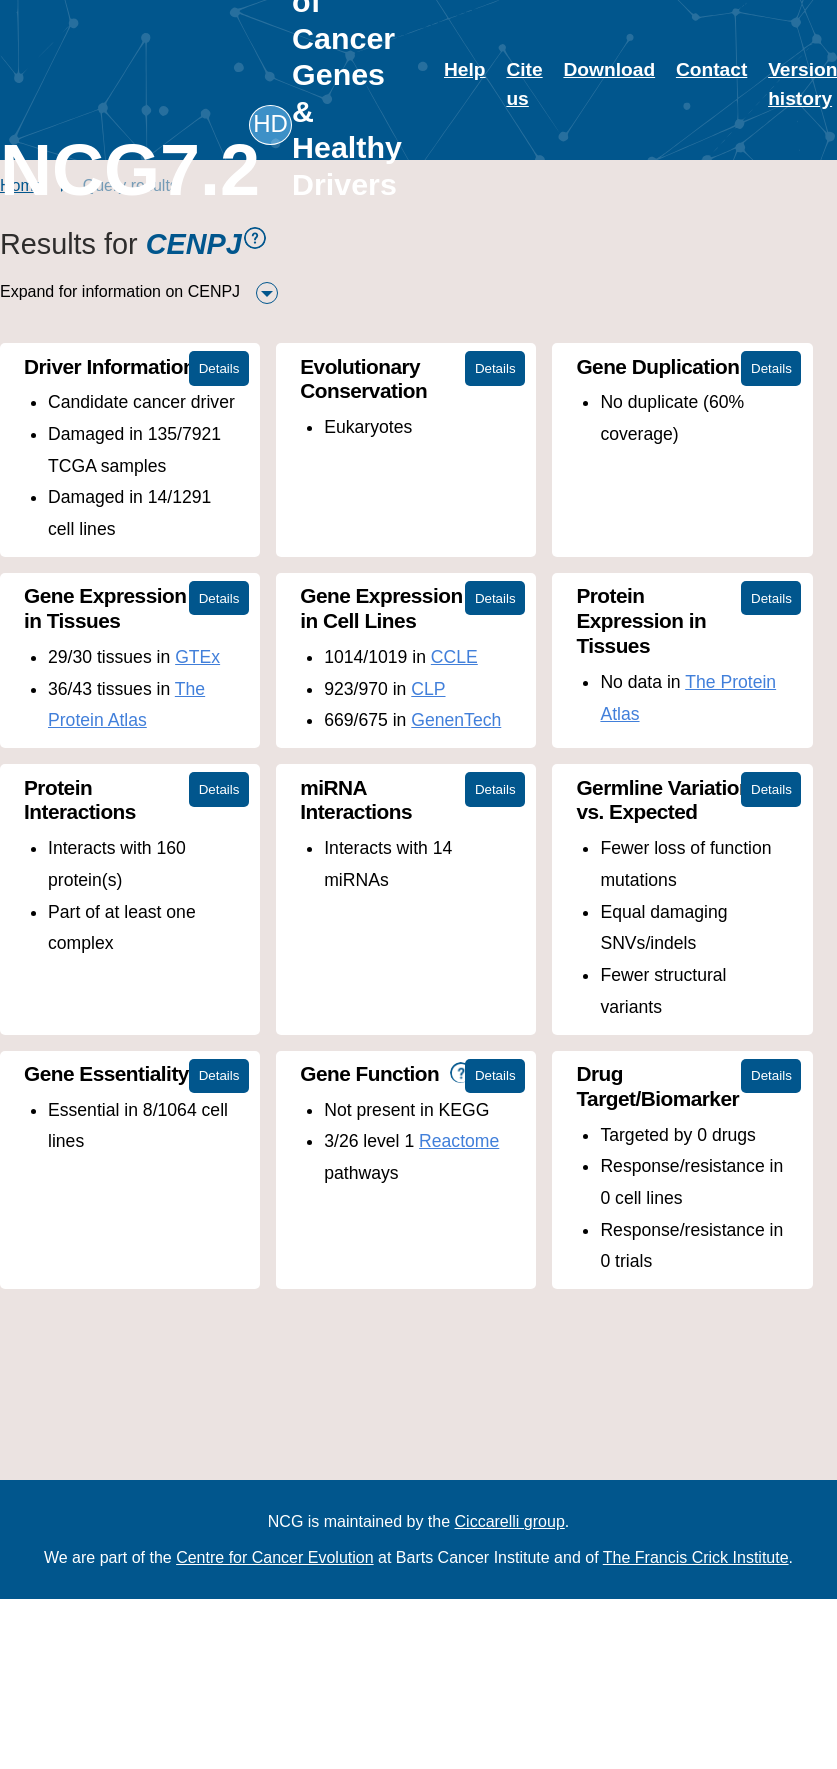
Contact (711, 69)
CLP (428, 689)
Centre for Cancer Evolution (274, 1557)
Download (609, 69)
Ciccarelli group (510, 1521)
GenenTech (456, 720)
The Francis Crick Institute (696, 1557)
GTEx (197, 657)
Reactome (459, 1141)
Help (465, 69)
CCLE (454, 657)
